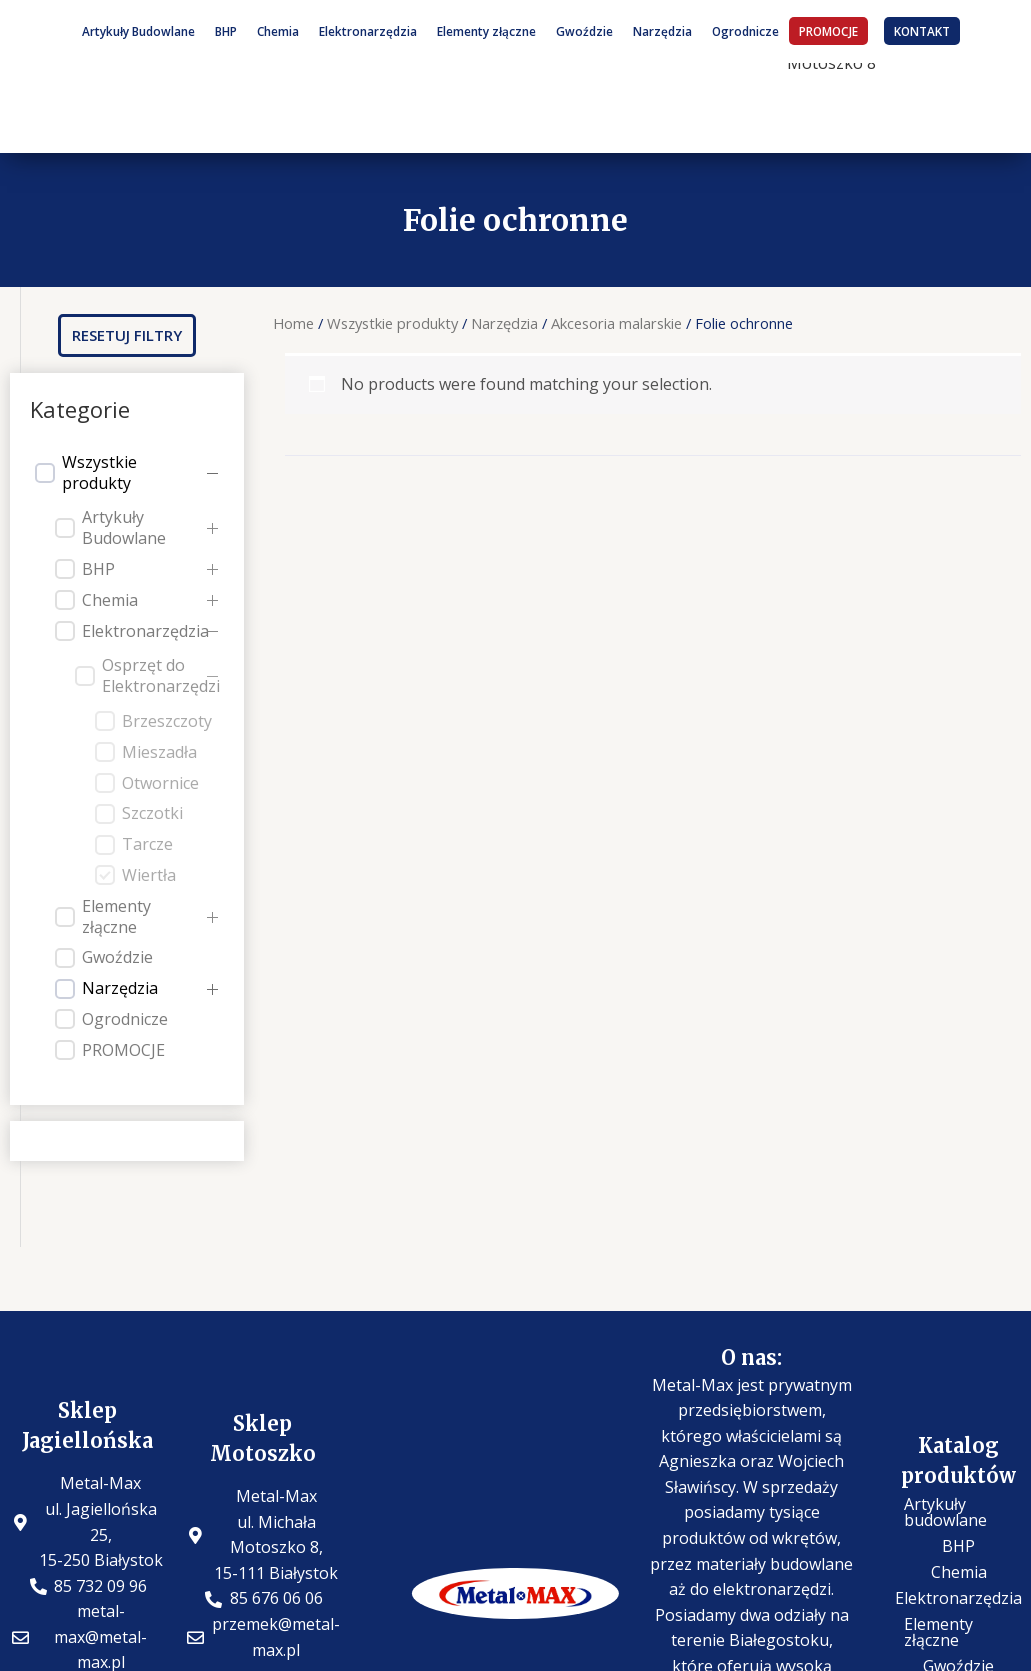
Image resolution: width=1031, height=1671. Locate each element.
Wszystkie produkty (99, 473)
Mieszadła (159, 752)
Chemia (278, 31)
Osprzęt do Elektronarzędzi (161, 676)
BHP (226, 31)
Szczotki (152, 813)
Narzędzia (662, 31)
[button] (127, 335)
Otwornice (160, 783)
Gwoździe (584, 31)
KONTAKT (922, 31)
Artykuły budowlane (945, 1512)
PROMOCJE (828, 31)
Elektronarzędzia (368, 31)
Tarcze (147, 844)
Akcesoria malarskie (616, 323)
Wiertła (149, 875)
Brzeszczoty (167, 721)
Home (293, 323)
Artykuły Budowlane (138, 31)
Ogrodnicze (745, 31)
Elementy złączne (486, 31)
